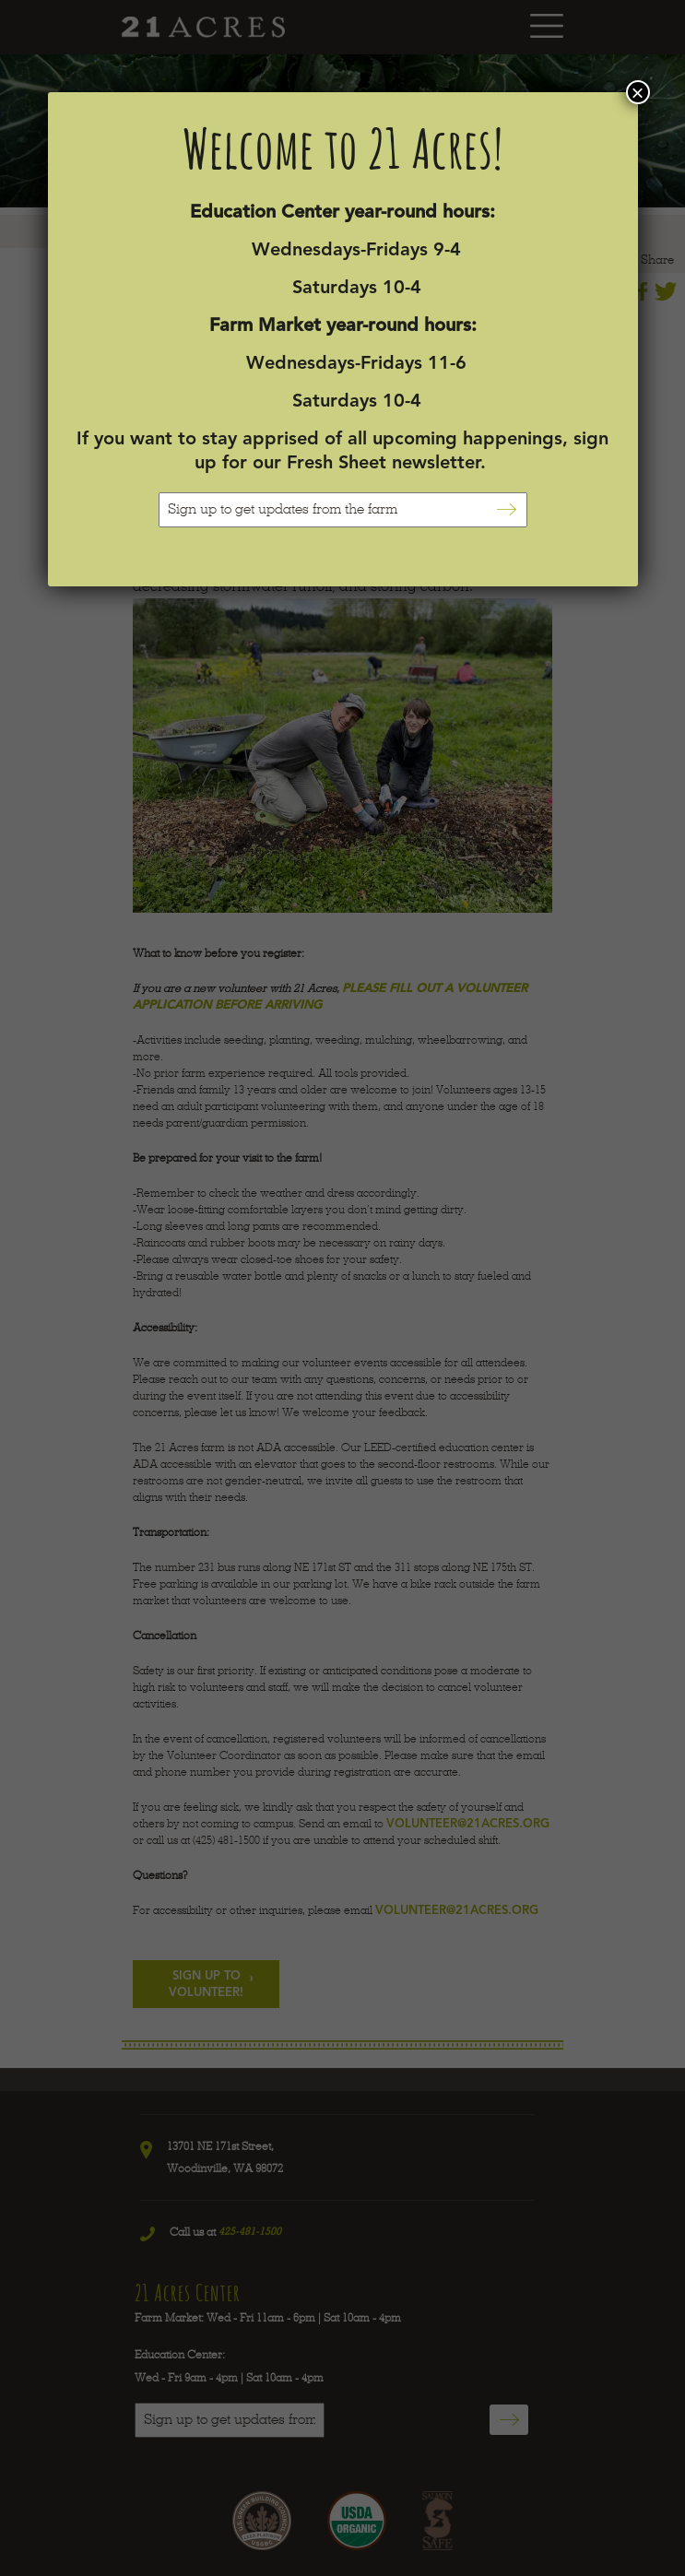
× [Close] (637, 92)
